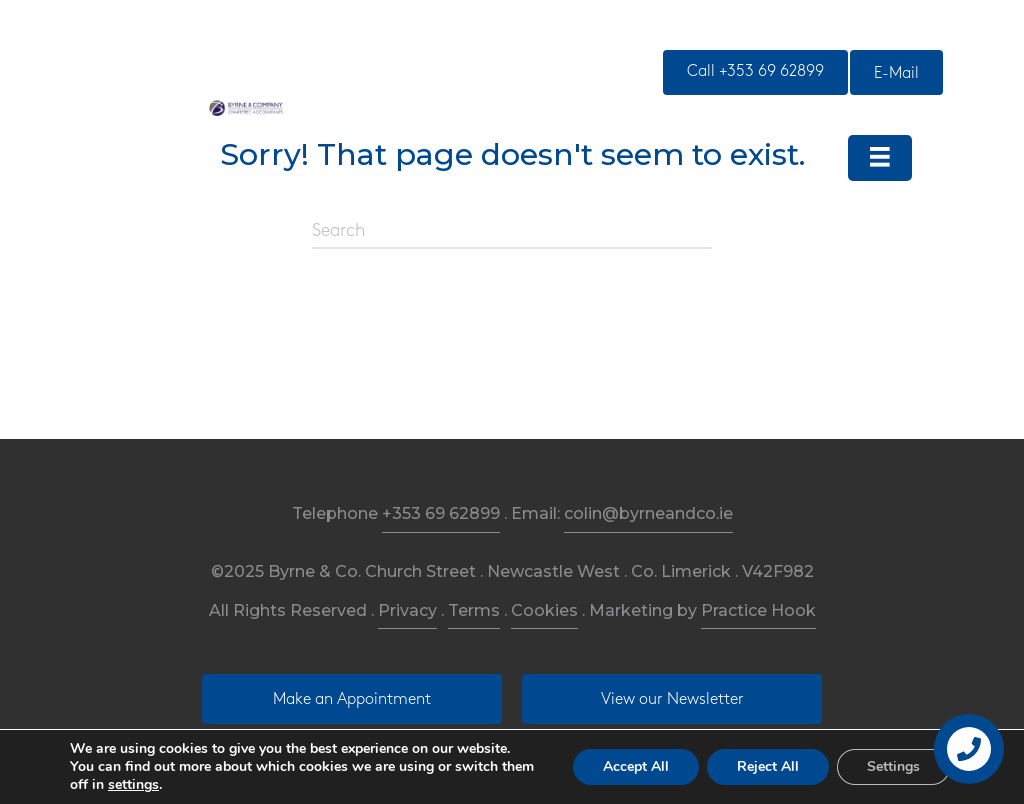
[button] (755, 72)
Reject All (768, 766)
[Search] (512, 232)
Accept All (636, 766)
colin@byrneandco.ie (648, 513)
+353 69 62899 (441, 513)
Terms (474, 610)
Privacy (407, 610)
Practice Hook (758, 610)
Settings (893, 766)
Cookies (544, 610)
